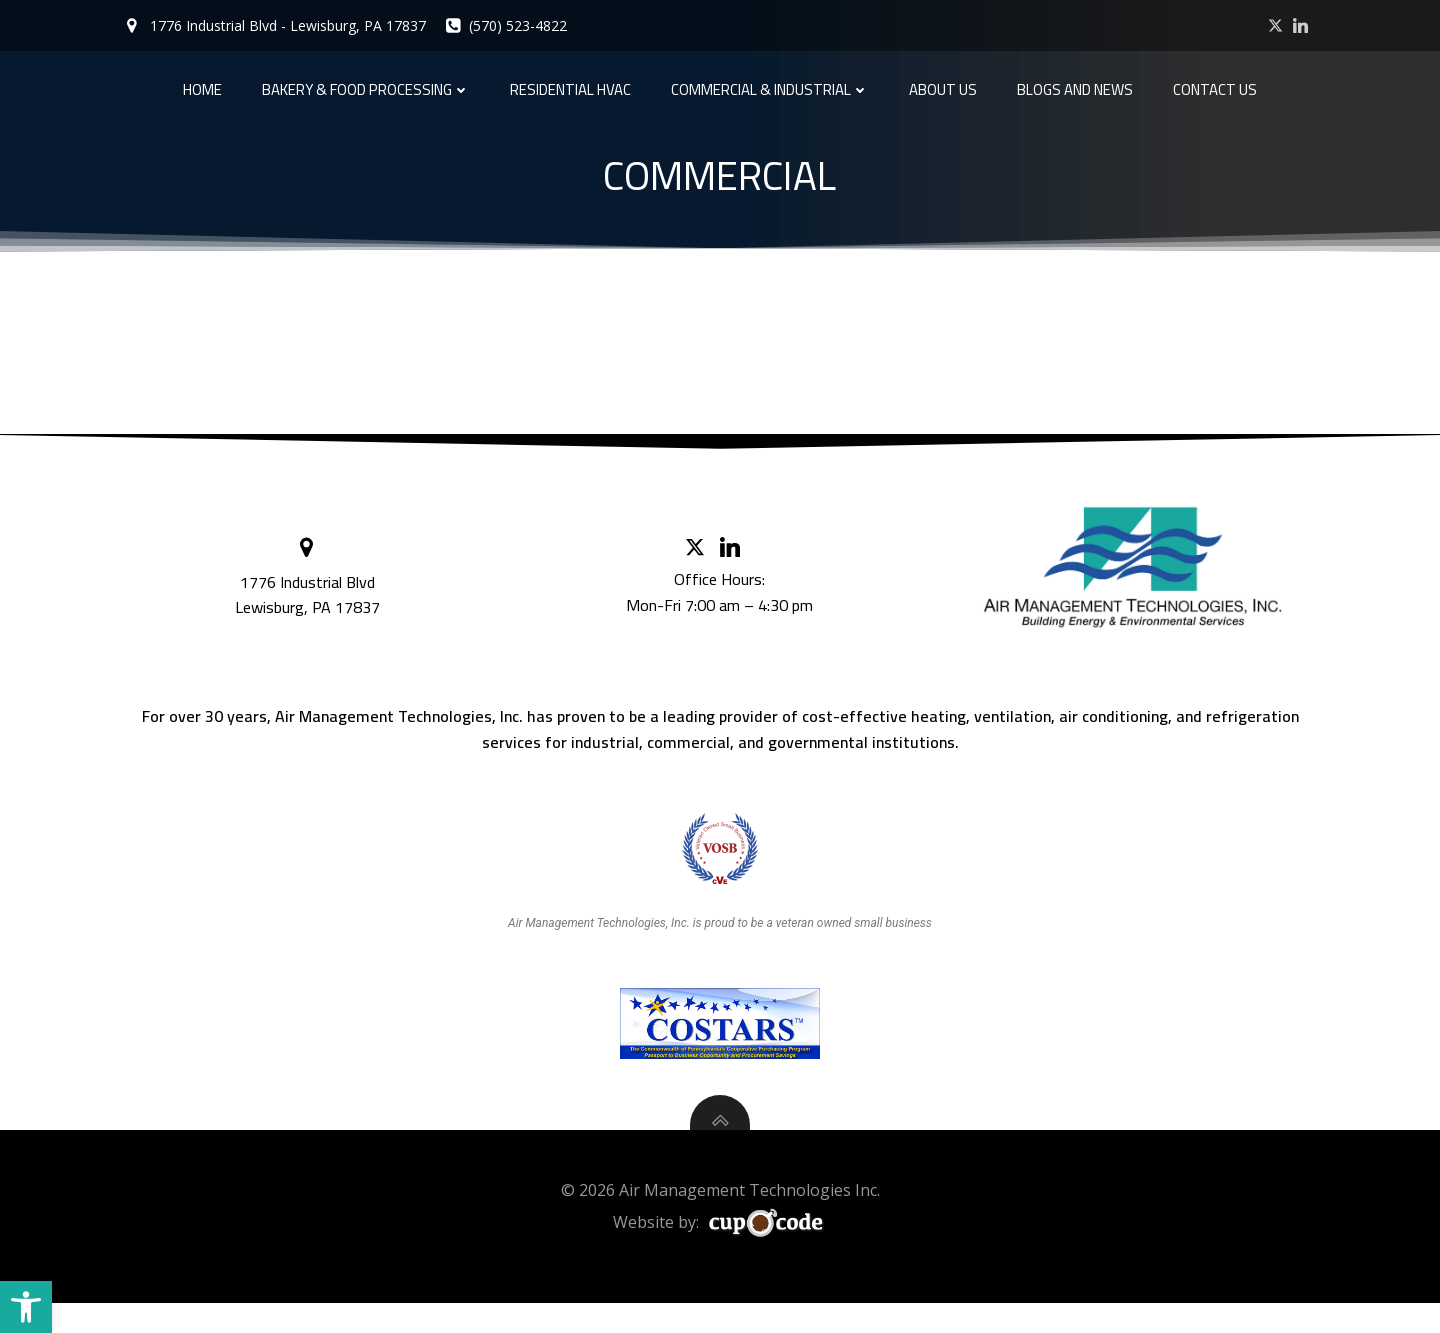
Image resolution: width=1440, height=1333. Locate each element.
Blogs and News (1075, 87)
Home (202, 87)
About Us (943, 87)
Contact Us (1215, 87)
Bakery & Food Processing (366, 87)
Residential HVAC (570, 87)
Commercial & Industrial (770, 87)
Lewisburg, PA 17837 (309, 617)
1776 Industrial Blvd (309, 592)
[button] (26, 1307)
